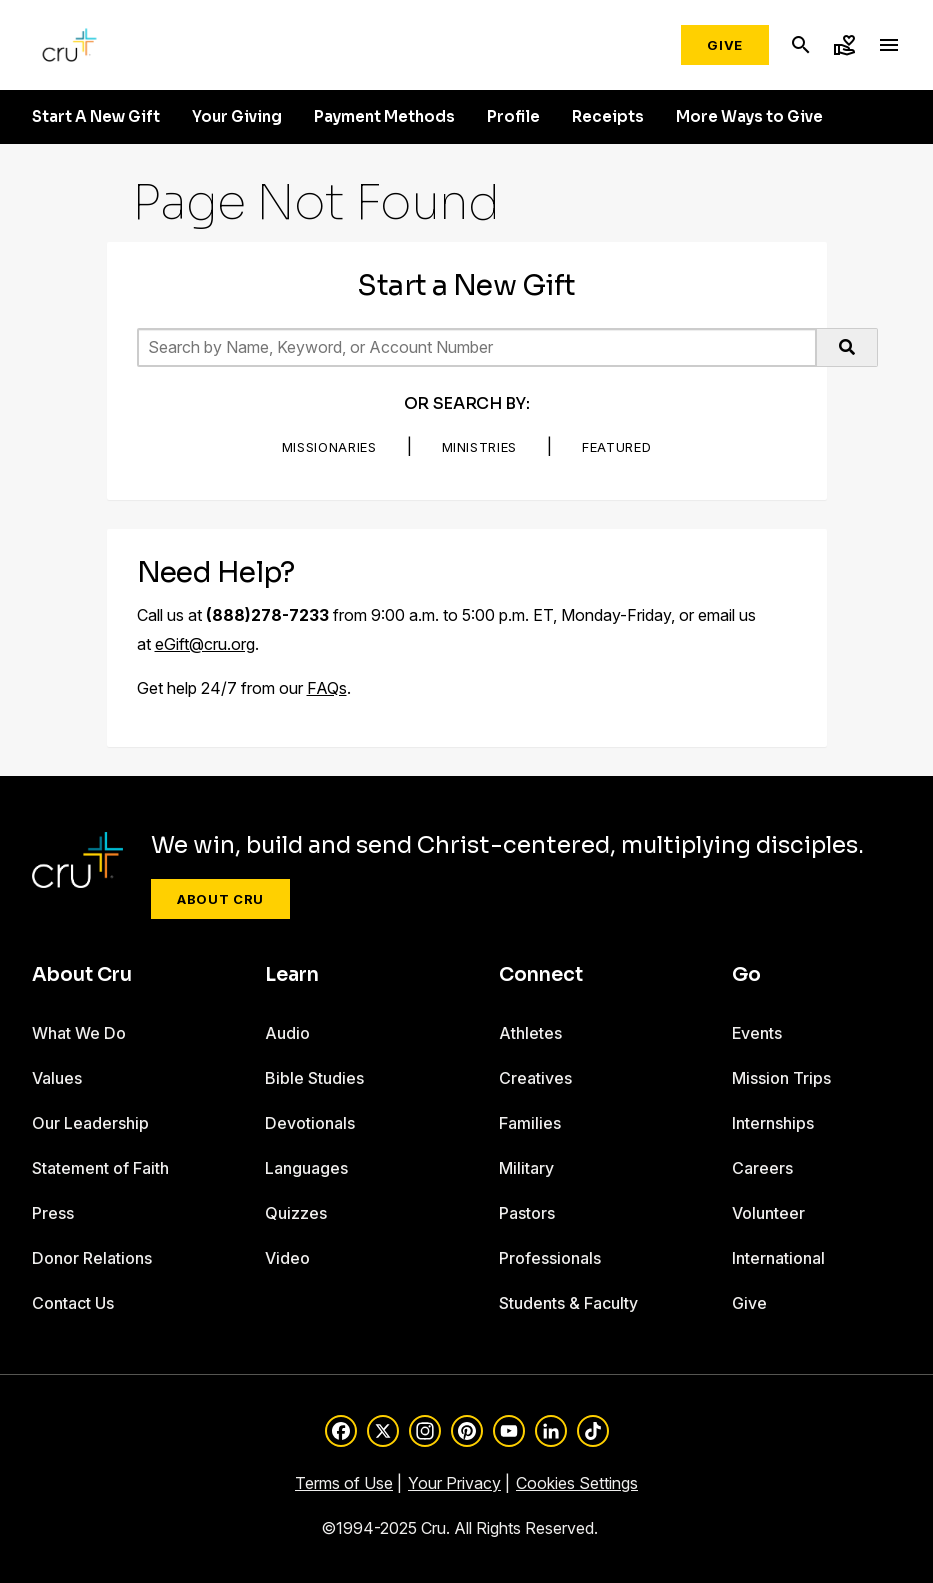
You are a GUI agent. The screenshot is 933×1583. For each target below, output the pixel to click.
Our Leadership (90, 1123)
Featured (616, 447)
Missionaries (329, 447)
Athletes (530, 1033)
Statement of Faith (100, 1168)
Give (725, 45)
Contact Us (73, 1303)
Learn (292, 975)
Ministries (480, 447)
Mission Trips (781, 1078)
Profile (513, 117)
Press (53, 1213)
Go (746, 975)
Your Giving (237, 117)
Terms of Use (344, 1483)
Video (287, 1258)
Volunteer (768, 1213)
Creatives (535, 1078)
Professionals (550, 1258)
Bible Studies (314, 1078)
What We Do (79, 1033)
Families (530, 1123)
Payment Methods (384, 117)
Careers (762, 1168)
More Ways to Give (749, 117)
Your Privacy (454, 1483)
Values (57, 1078)
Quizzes (296, 1213)
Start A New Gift (96, 117)
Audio (287, 1033)
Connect (541, 975)
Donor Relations (92, 1258)
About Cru (220, 899)
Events (757, 1033)
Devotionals (310, 1123)
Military (526, 1168)
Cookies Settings (577, 1483)
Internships (773, 1123)
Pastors (527, 1213)
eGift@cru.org (205, 644)
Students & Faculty (568, 1303)
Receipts (608, 117)
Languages (306, 1168)
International (778, 1258)
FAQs (327, 688)
